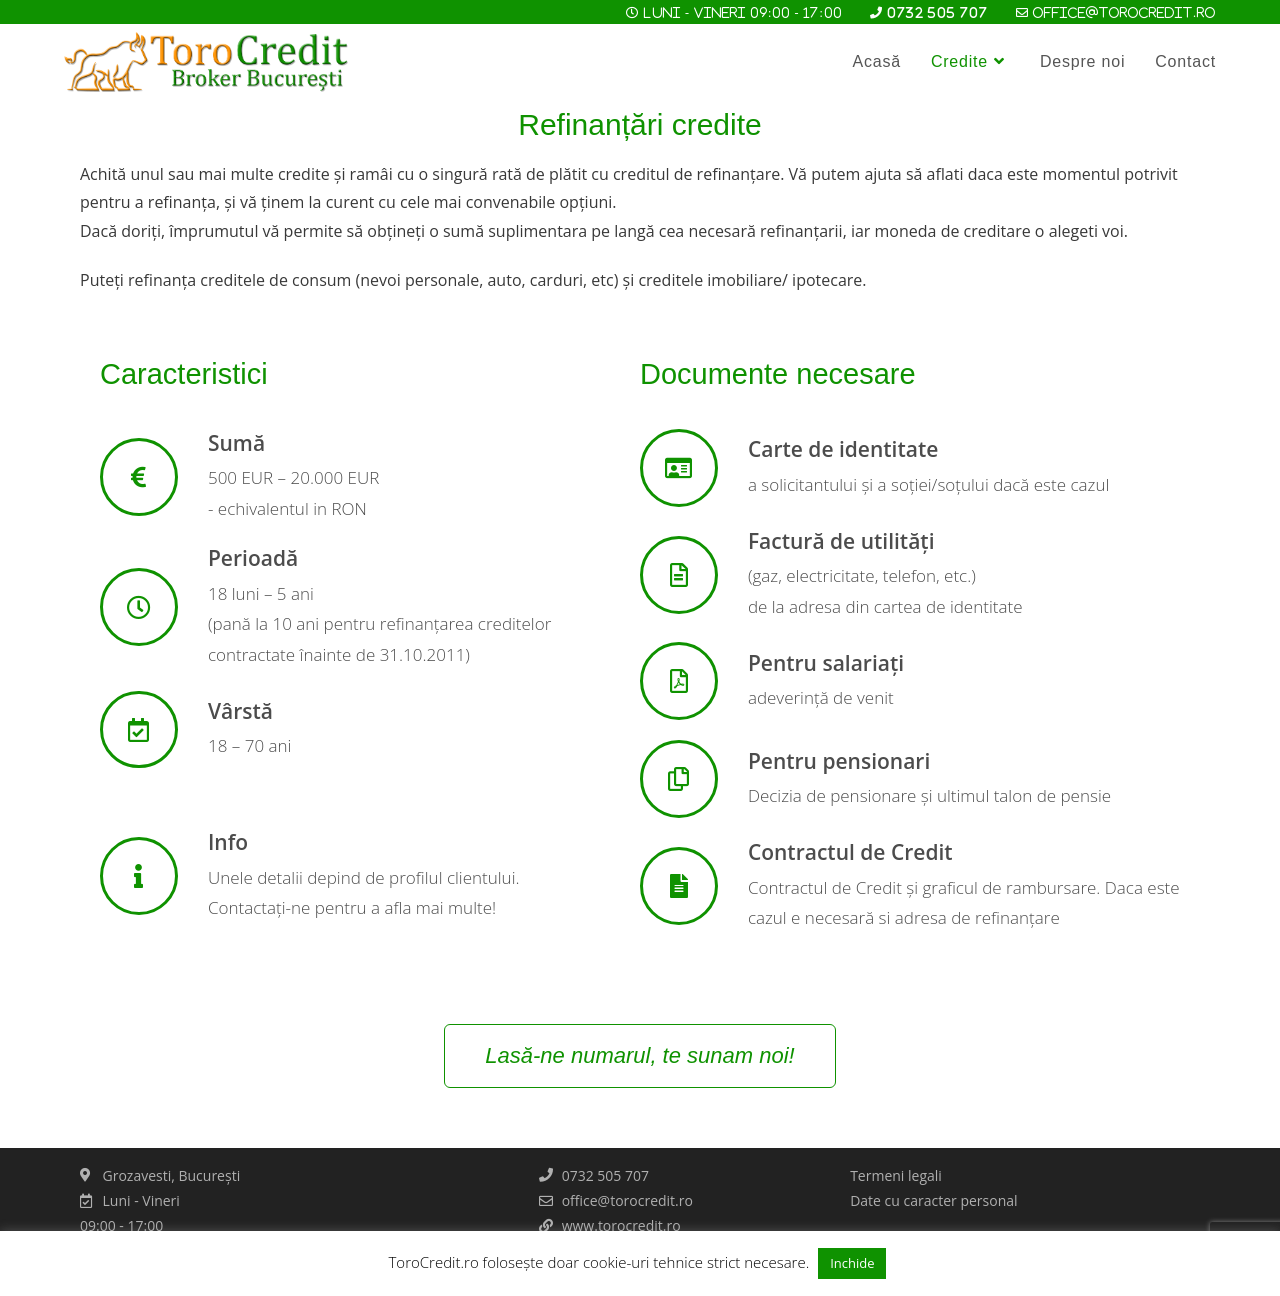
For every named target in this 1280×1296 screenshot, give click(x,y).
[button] (639, 1056)
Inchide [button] (852, 1263)
